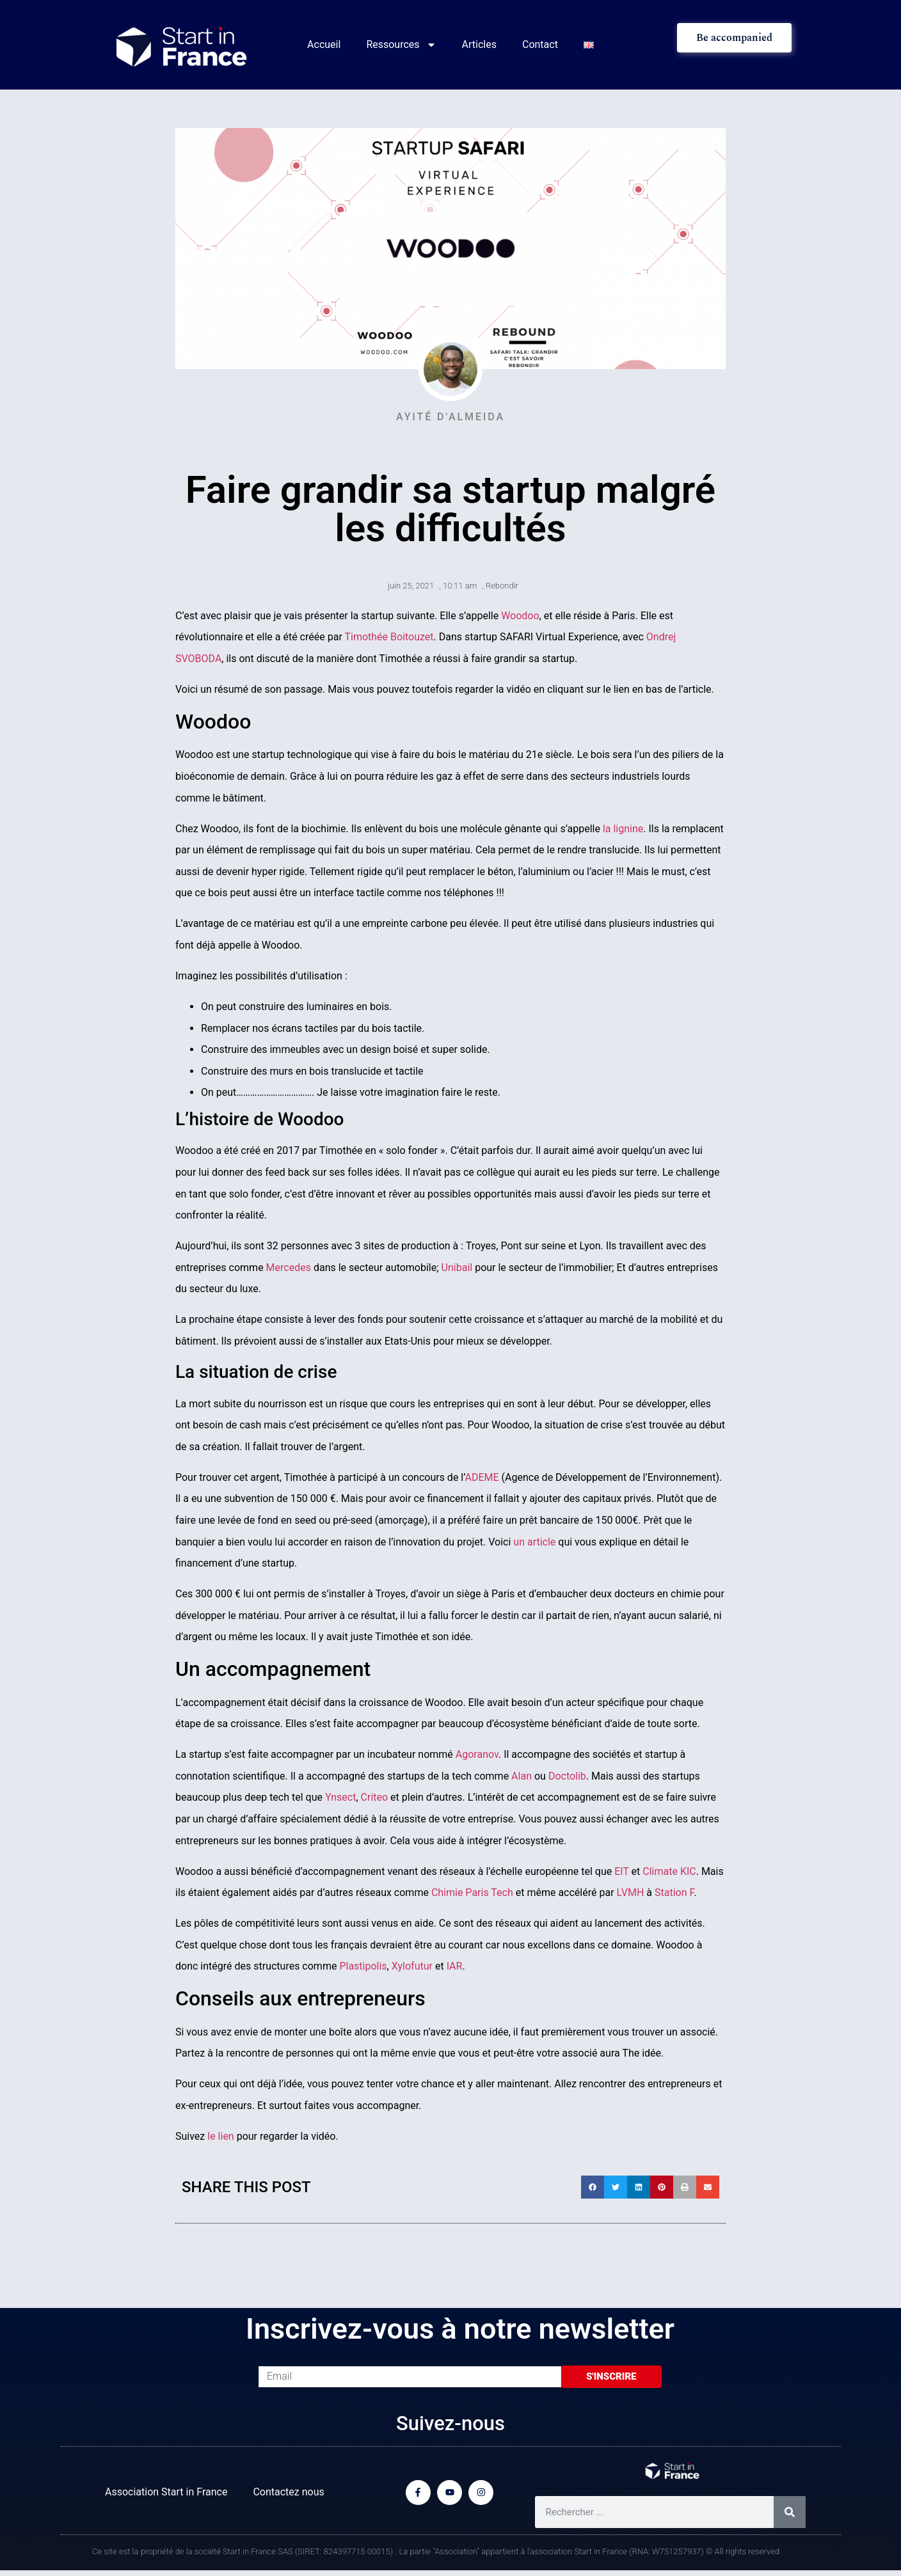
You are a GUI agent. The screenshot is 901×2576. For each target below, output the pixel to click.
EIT (621, 1871)
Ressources (401, 44)
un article (534, 1542)
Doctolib (567, 1776)
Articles (479, 44)
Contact (540, 44)
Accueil (323, 44)
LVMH (630, 1892)
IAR (455, 1966)
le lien (220, 2136)
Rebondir (502, 585)
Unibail (457, 1267)
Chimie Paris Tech (472, 1892)
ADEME (482, 1477)
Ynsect (340, 1797)
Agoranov (477, 1754)
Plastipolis (363, 1966)
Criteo (374, 1797)
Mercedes (288, 1267)
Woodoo (520, 616)
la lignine (623, 829)
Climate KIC (669, 1871)
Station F (674, 1892)
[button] (592, 2187)
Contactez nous (288, 2492)
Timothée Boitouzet (388, 637)
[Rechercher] (790, 2512)
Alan (521, 1776)
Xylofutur (412, 1966)
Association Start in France (166, 2492)
